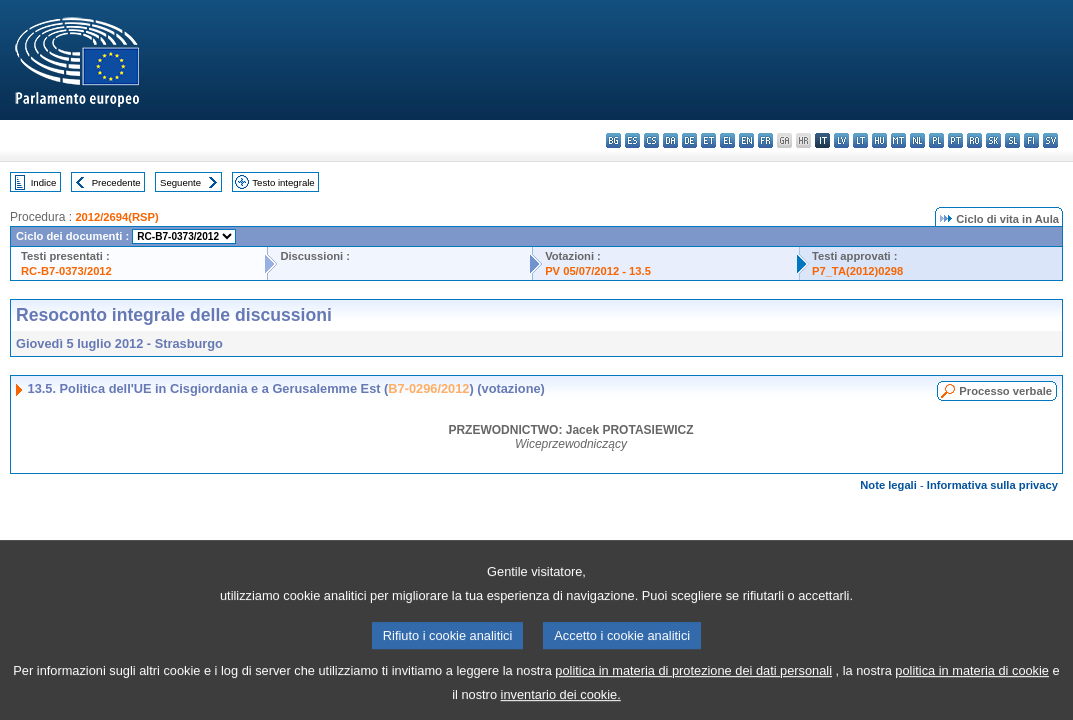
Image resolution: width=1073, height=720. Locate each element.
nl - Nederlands (917, 140)
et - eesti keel (708, 140)
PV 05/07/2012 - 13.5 (598, 271)
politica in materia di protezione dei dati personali (693, 684)
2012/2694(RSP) (116, 217)
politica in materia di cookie (972, 684)
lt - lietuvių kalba (860, 140)
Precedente (116, 182)
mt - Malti (898, 140)
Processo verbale (1005, 391)
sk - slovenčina (993, 140)
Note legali (888, 485)
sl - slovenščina (1012, 140)
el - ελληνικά (727, 140)
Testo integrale (283, 182)
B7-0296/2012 (428, 388)
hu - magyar (879, 140)
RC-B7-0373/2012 (66, 271)
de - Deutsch (689, 140)
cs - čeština (651, 140)
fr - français (765, 140)
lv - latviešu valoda (841, 140)
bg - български (613, 140)
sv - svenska (1050, 140)
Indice (44, 182)
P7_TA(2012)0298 (857, 271)
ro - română (974, 140)
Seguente (180, 182)
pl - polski (936, 140)
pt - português (955, 140)
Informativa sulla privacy (992, 485)
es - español (632, 140)
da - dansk (670, 140)
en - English (746, 140)
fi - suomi (1031, 140)
